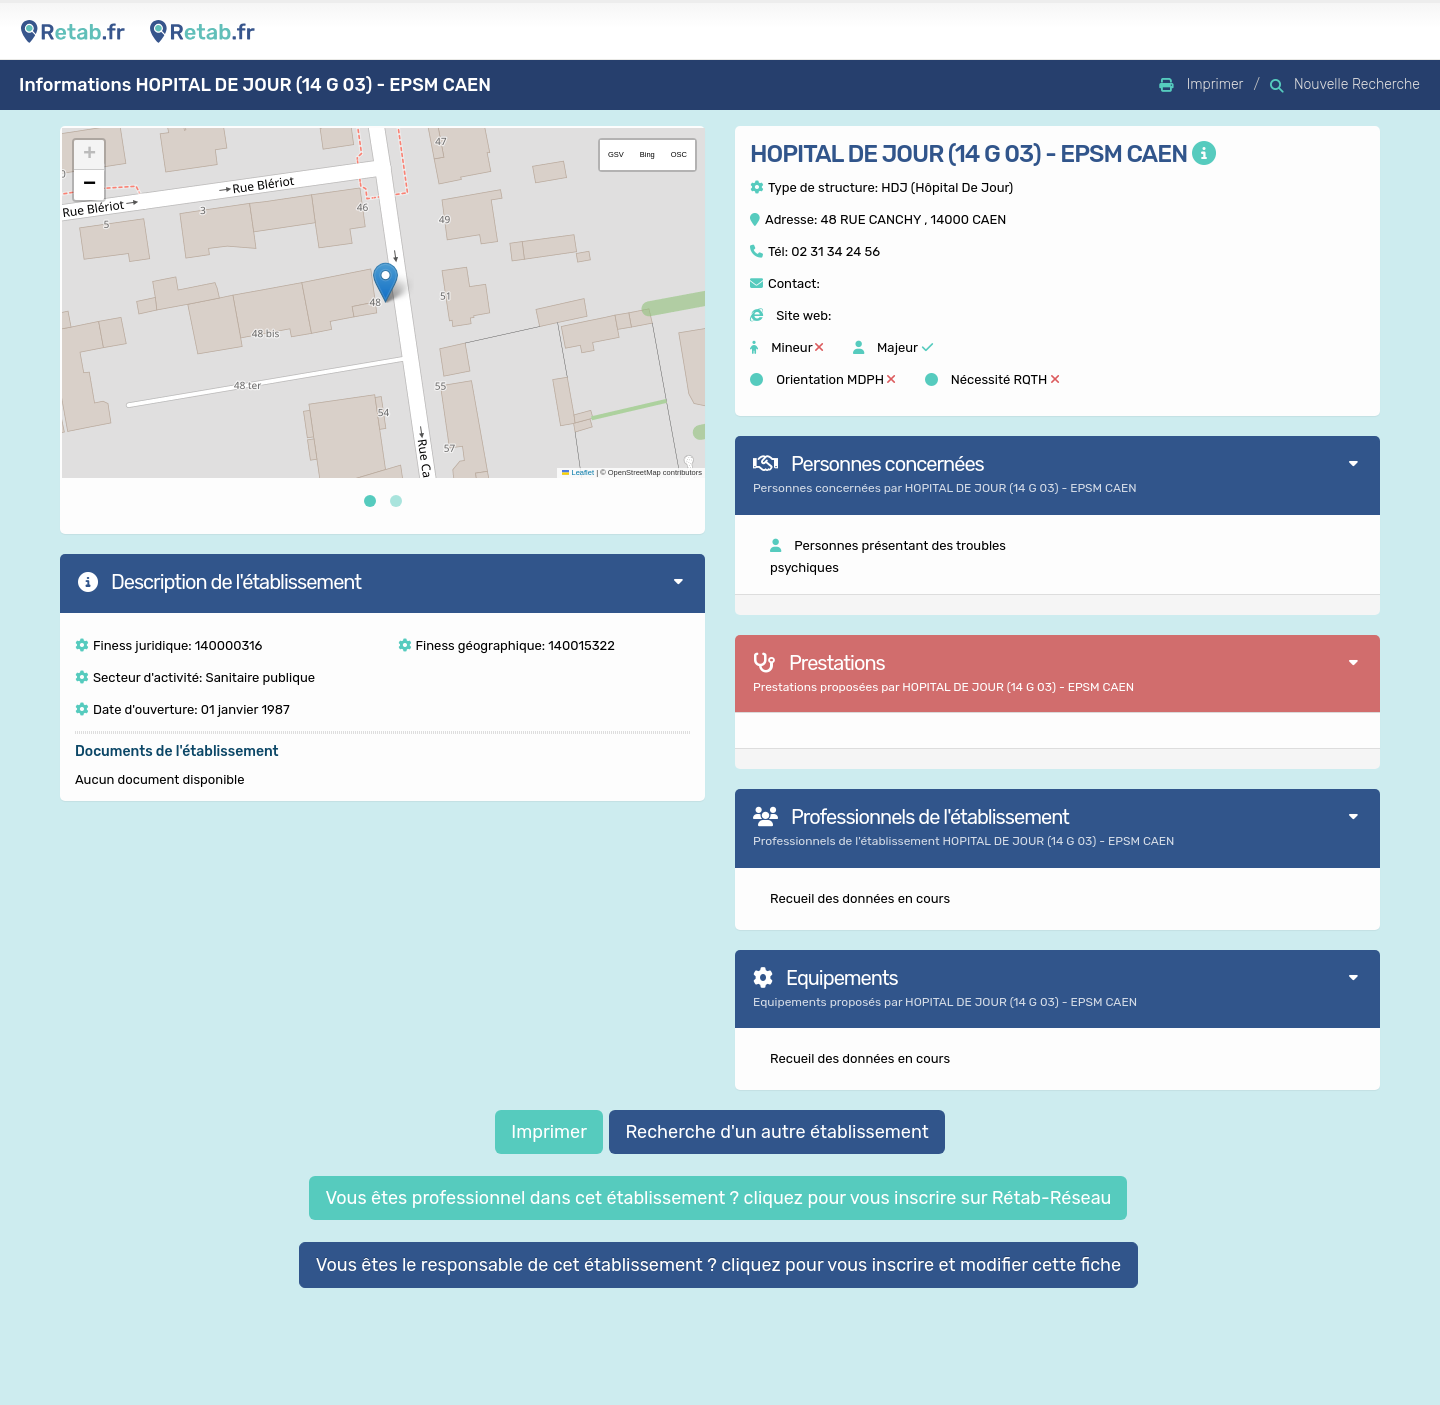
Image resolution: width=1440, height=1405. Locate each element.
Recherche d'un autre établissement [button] (776, 1132)
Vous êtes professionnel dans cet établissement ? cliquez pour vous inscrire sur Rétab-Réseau (718, 1198)
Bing (647, 154)
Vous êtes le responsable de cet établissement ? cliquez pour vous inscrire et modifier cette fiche (719, 1265)
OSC (679, 154)
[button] (385, 282)
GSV (616, 154)
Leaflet (578, 472)
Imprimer (549, 1132)
